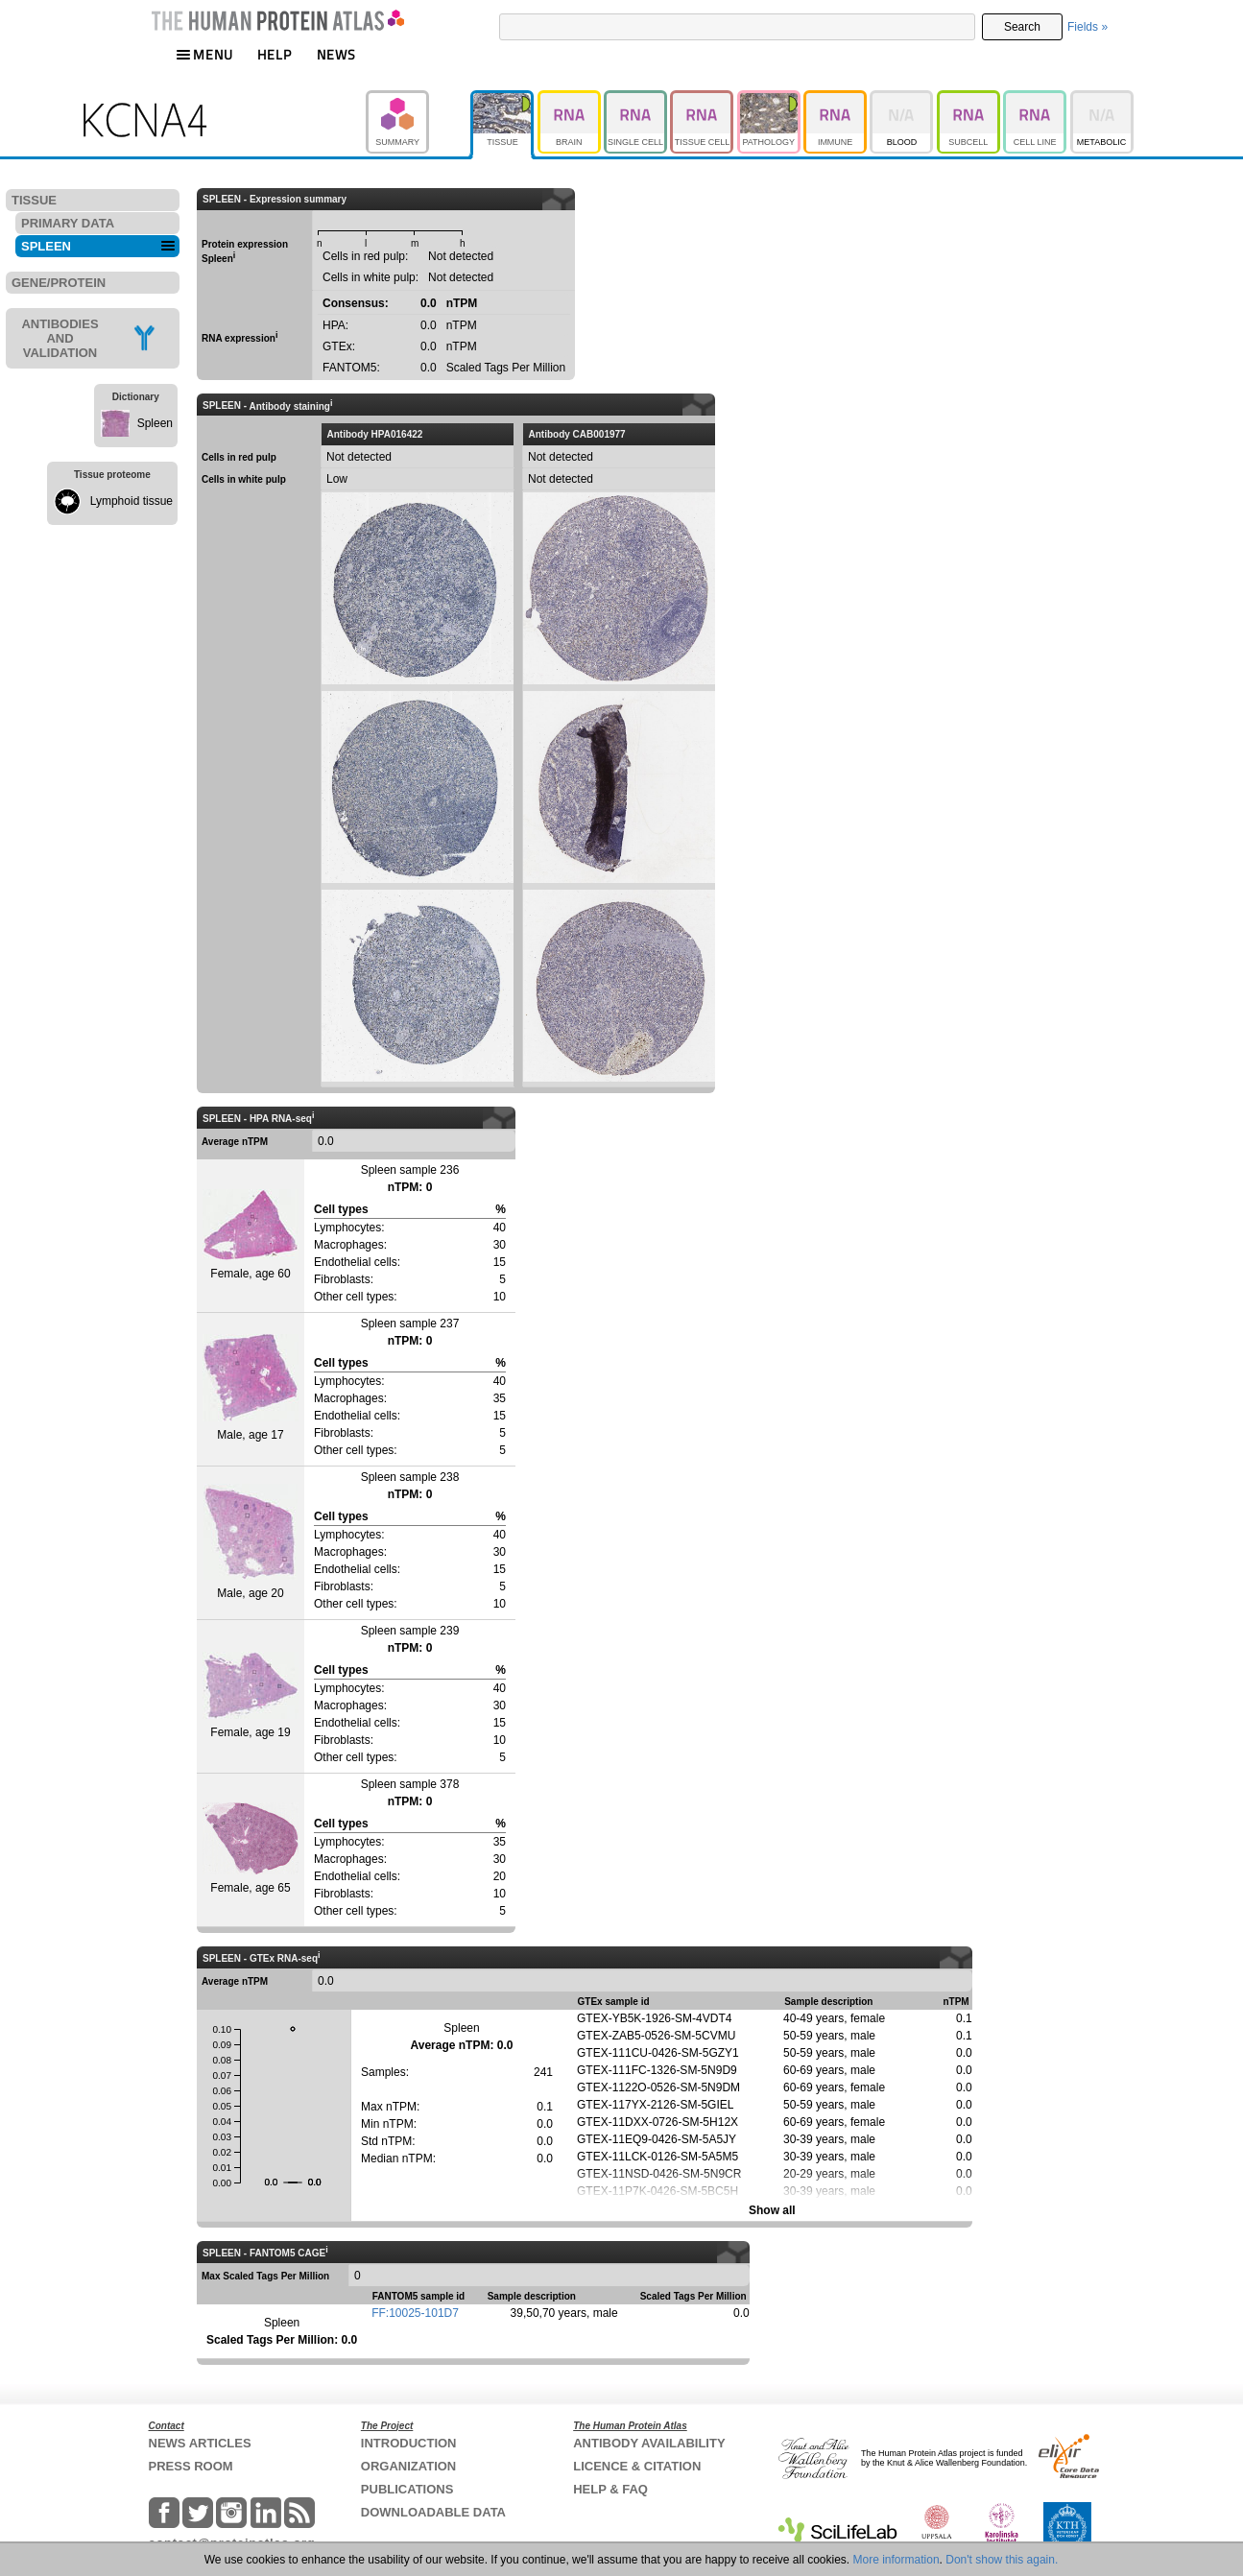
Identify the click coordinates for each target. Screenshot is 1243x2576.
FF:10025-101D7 (415, 2313)
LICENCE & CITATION (637, 2466)
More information (896, 2559)
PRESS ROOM (191, 2466)
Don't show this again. (1001, 2559)
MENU (204, 54)
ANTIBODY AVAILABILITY (649, 2443)
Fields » (1087, 27)
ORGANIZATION (408, 2466)
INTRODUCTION (409, 2443)
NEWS (336, 54)
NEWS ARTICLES (200, 2443)
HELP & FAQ (610, 2489)
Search (1022, 27)
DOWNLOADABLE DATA (433, 2512)
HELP (274, 54)
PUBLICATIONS (407, 2489)
